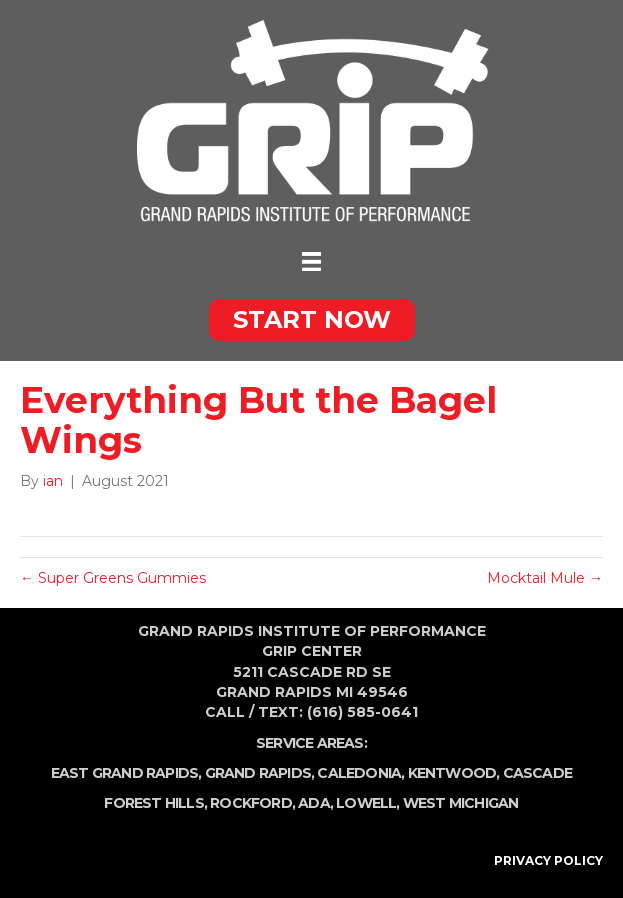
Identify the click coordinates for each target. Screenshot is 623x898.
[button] (312, 320)
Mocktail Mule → (545, 578)
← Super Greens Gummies (113, 578)
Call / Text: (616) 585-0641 (311, 712)
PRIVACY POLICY (548, 860)
